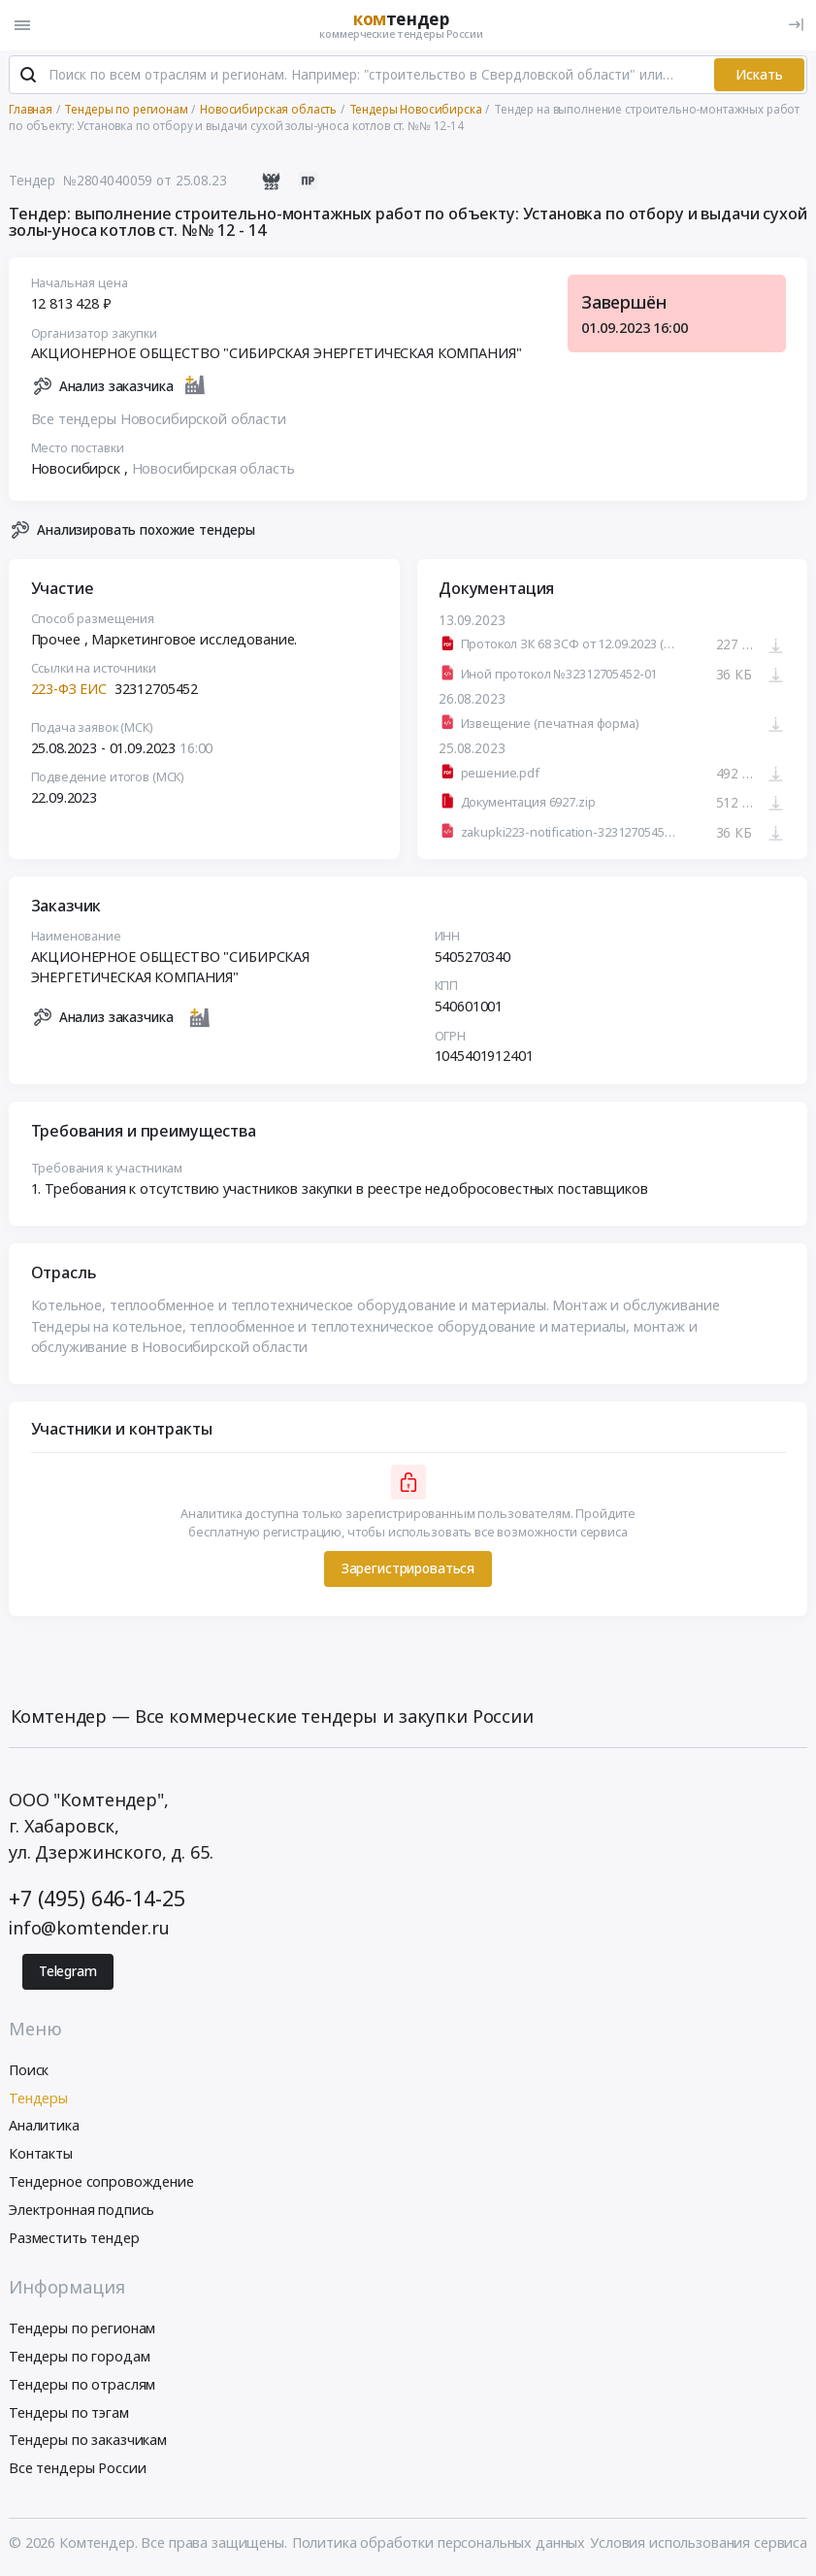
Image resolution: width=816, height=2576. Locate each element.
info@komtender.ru (89, 1928)
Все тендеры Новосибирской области (158, 420)
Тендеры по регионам (82, 2329)
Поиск (29, 2071)
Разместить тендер (74, 2238)
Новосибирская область (213, 469)
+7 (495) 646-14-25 (96, 1899)
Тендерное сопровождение (101, 2182)
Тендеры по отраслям (82, 2385)
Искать (759, 75)
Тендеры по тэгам (69, 2413)
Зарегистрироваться (408, 1569)
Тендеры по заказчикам (88, 2441)
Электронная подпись (81, 2210)
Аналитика (44, 2127)
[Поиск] (28, 76)
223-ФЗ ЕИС (69, 689)
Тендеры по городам (79, 2357)
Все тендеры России (77, 2469)
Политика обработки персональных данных (439, 2543)
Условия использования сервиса (698, 2543)
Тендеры (38, 2099)
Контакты (41, 2154)
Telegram (68, 1972)
